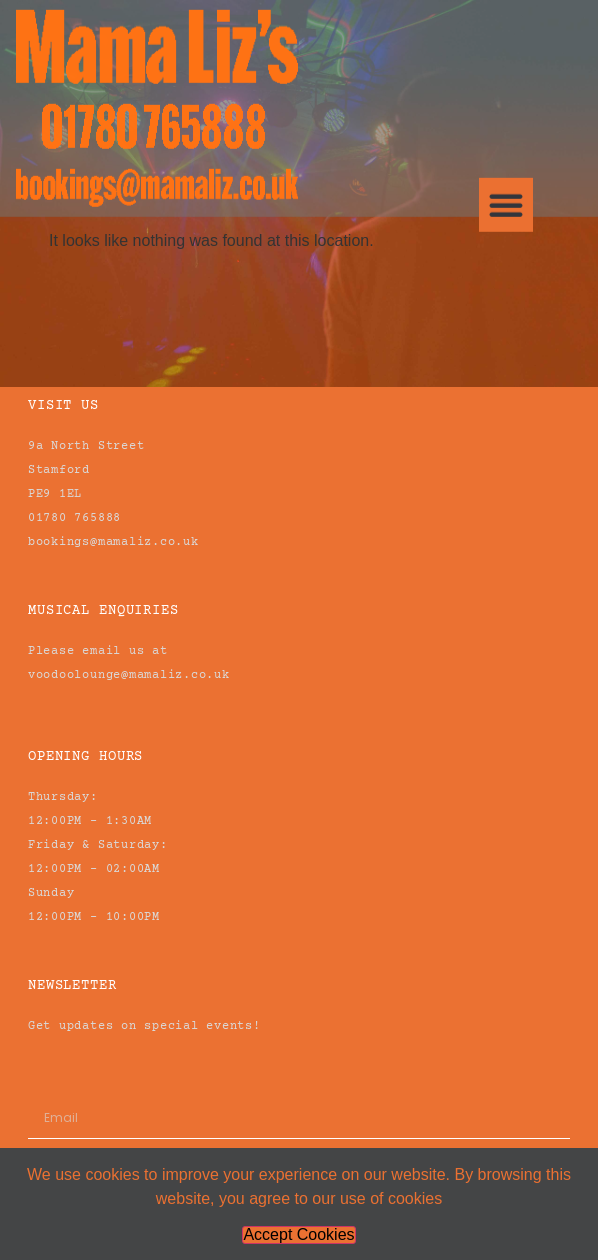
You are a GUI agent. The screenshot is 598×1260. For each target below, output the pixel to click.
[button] (506, 192)
